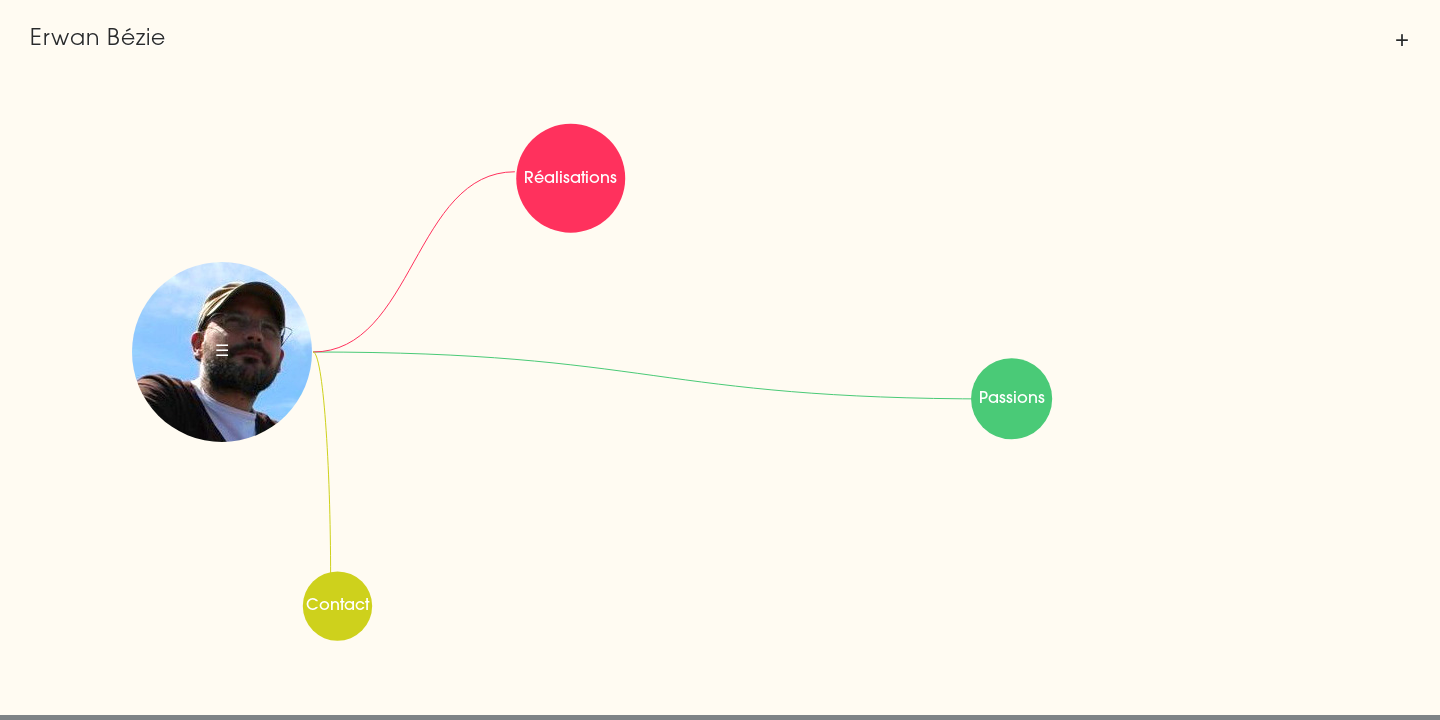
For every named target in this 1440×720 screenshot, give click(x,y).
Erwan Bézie (98, 40)
